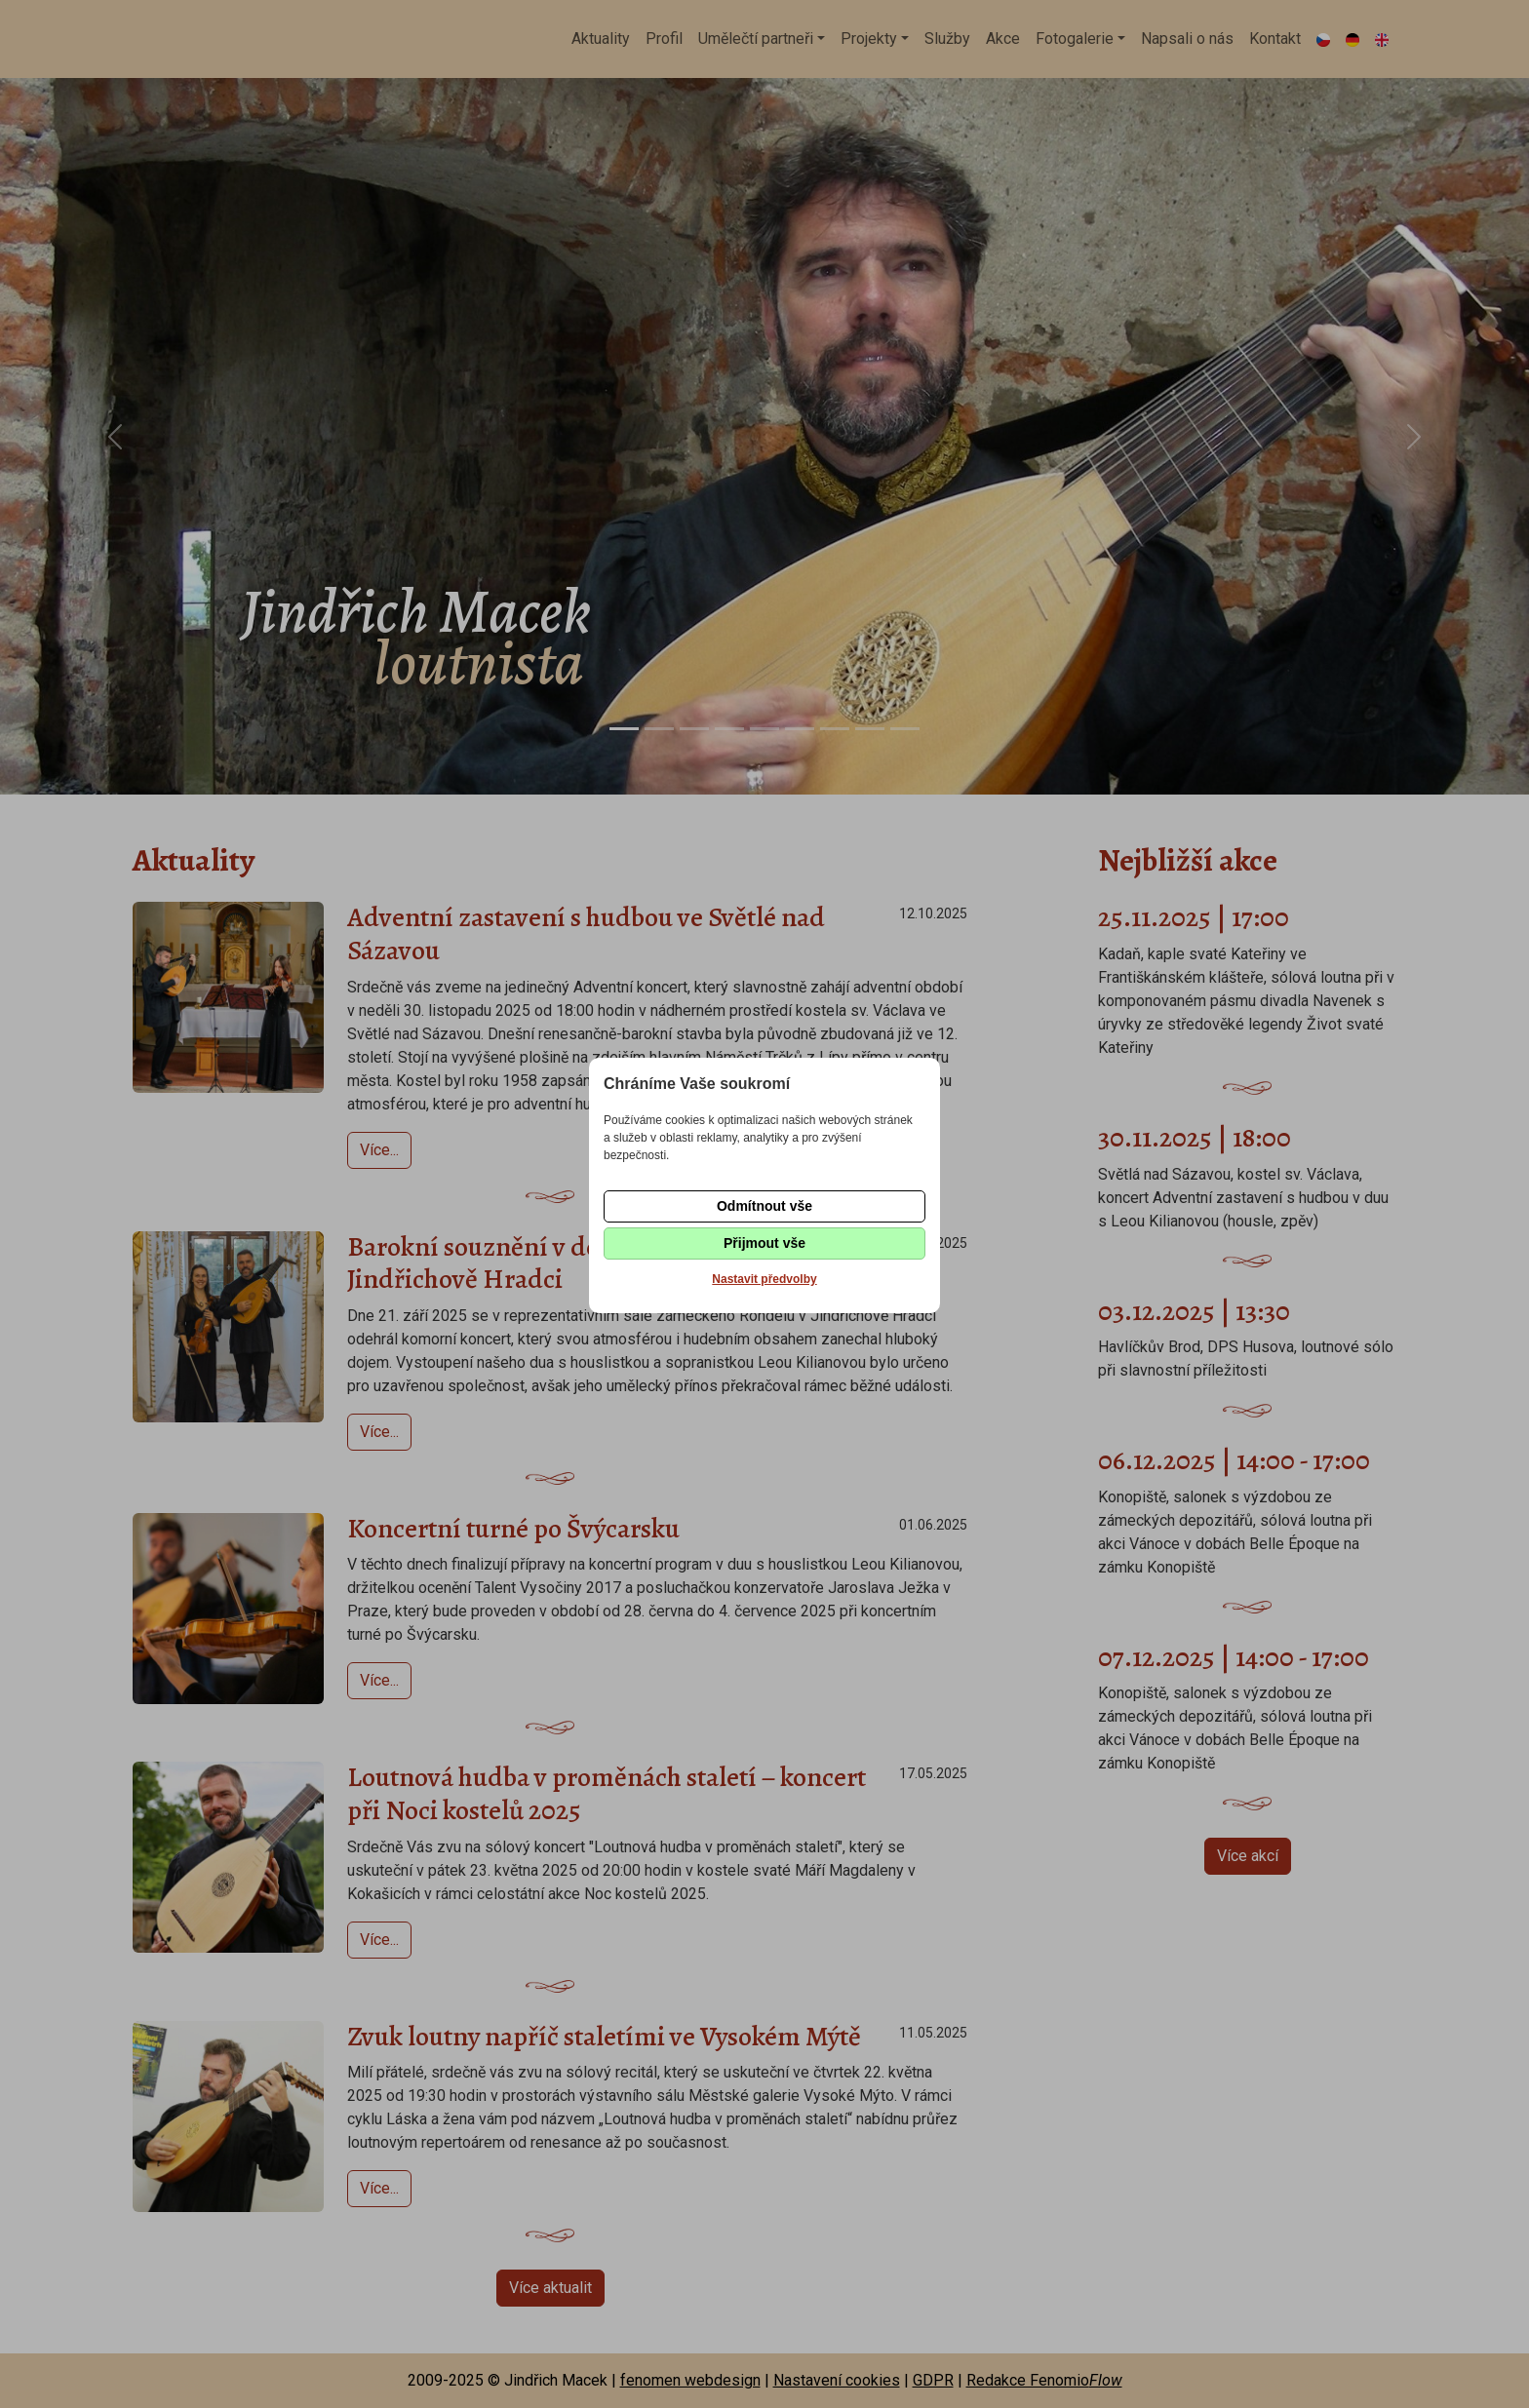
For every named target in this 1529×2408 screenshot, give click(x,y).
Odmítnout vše (764, 1206)
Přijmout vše (764, 1243)
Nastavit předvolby (764, 1279)
